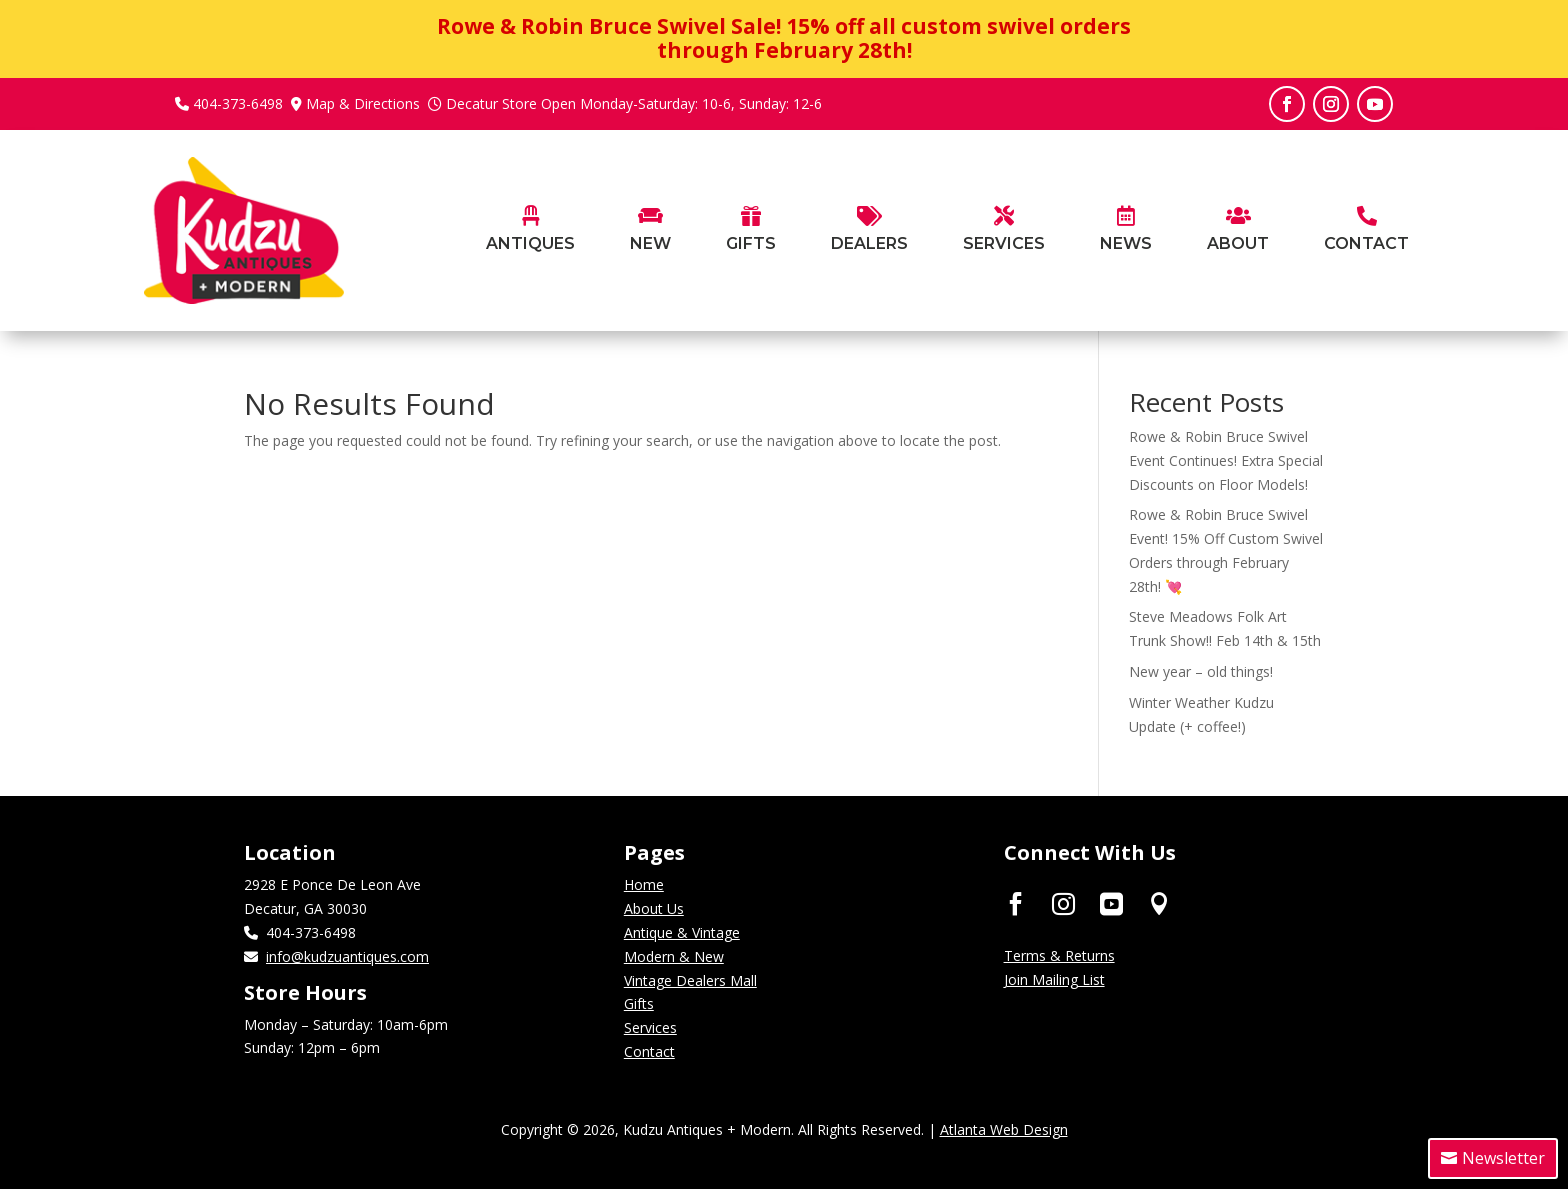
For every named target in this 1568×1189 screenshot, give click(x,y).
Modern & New (674, 956)
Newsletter (1503, 1158)
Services (650, 1027)
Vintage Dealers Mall (690, 980)
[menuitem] (530, 260)
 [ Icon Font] (1111, 902)
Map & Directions (363, 103)
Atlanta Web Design (1004, 1129)
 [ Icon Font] (1063, 902)
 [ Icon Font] (1015, 902)
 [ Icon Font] (1159, 902)
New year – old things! (1201, 671)
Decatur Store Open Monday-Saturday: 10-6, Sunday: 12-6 (634, 103)
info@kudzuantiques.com (347, 956)
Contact (649, 1051)
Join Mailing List (1054, 979)
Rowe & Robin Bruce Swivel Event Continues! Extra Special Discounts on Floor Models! (1226, 460)
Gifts (639, 1003)
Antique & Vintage (682, 932)
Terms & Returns (1059, 955)
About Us (654, 908)
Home (644, 884)
